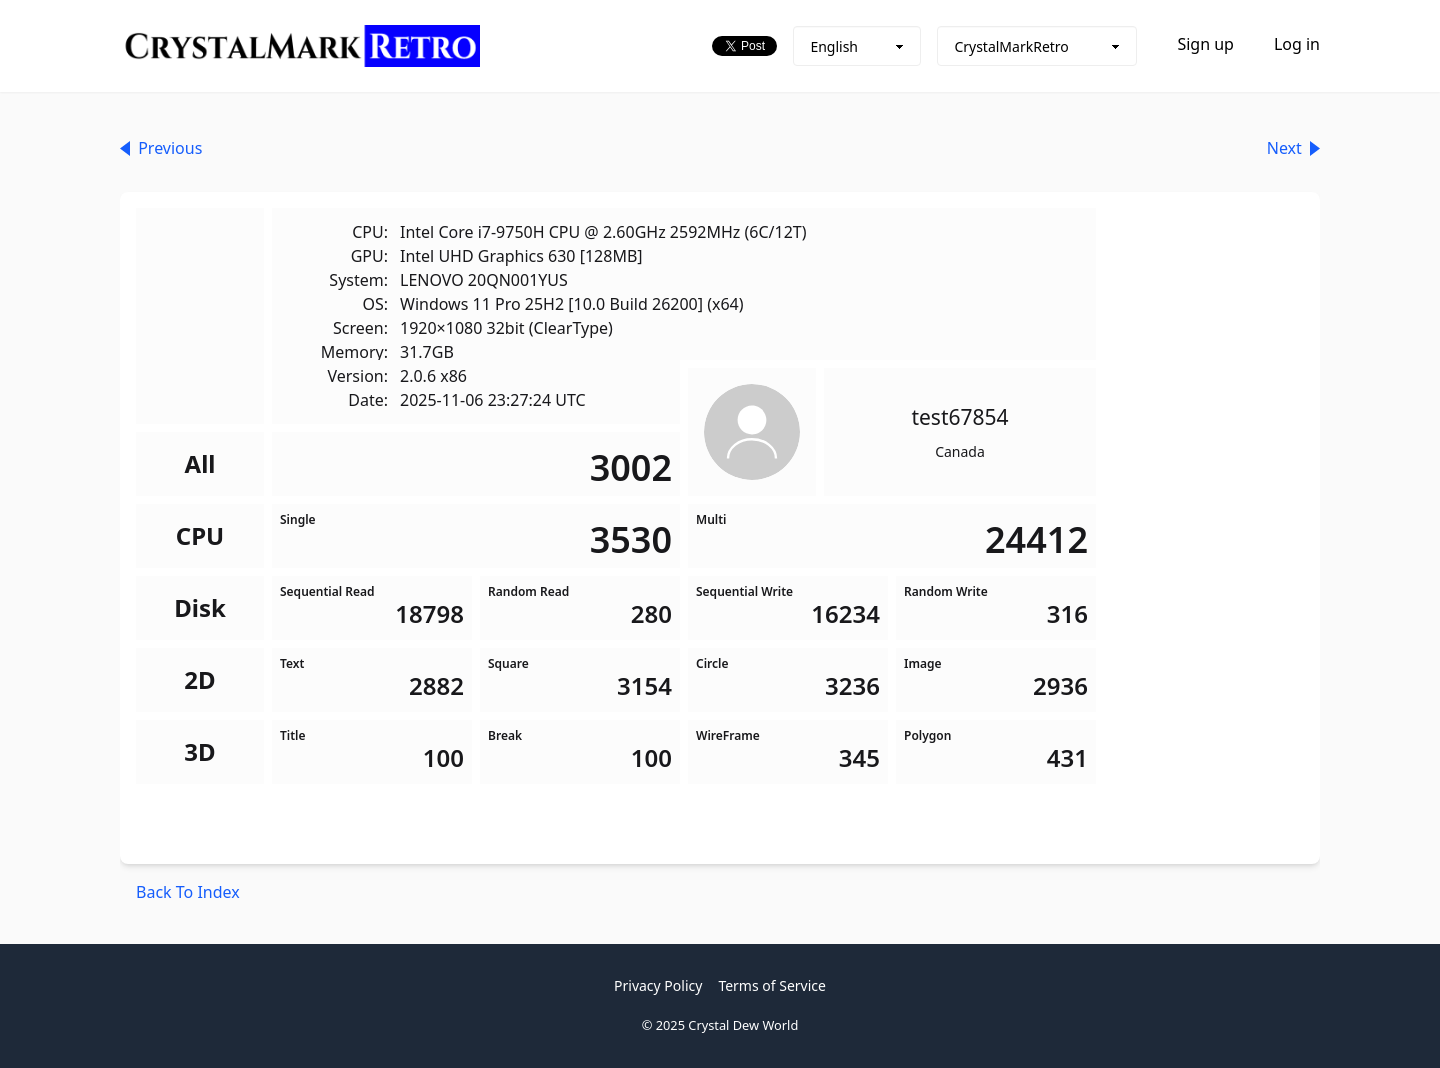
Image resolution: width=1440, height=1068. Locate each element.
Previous (161, 148)
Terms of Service (772, 985)
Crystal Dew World (743, 1025)
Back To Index (188, 892)
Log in (1297, 44)
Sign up (1205, 44)
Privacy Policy (658, 985)
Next (1293, 148)
